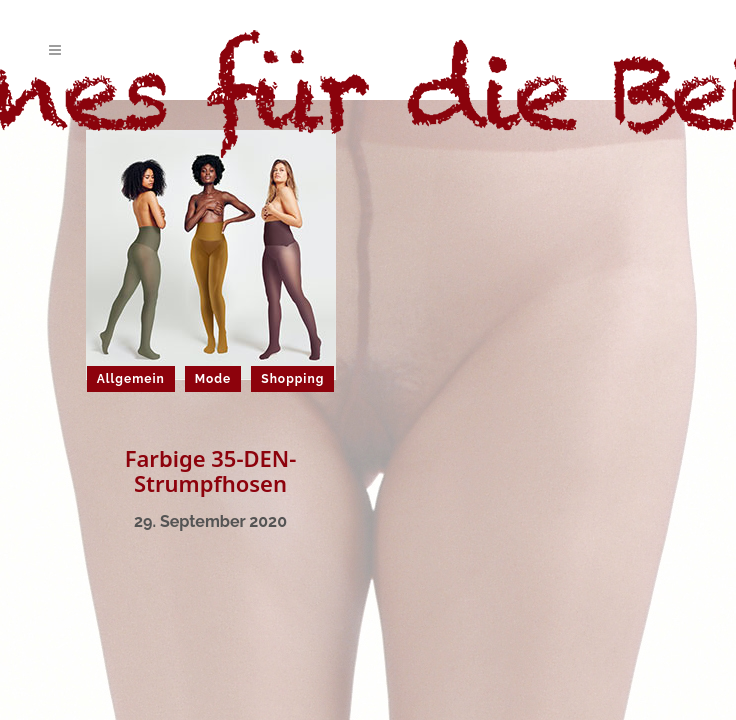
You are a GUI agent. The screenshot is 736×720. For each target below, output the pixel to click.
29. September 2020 (210, 521)
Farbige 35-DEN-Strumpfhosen (211, 470)
